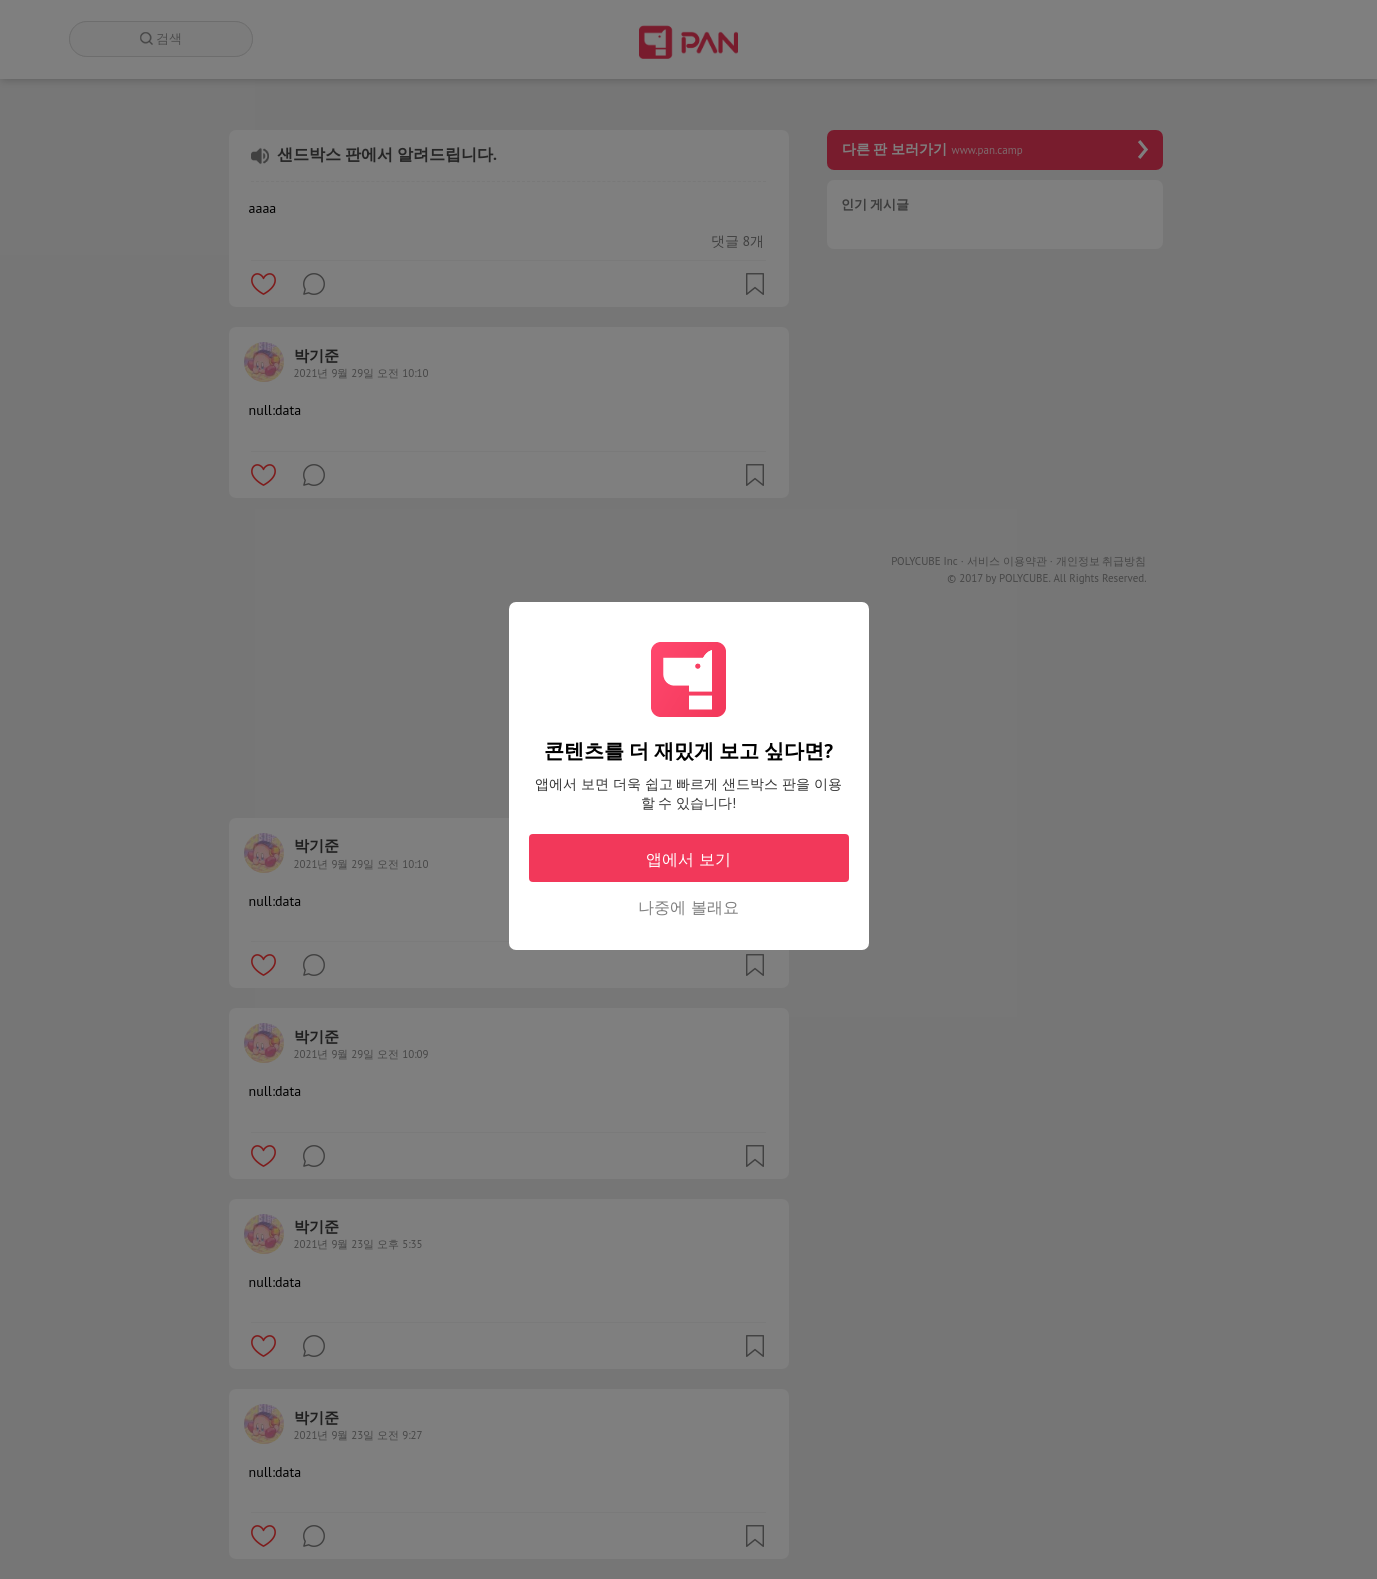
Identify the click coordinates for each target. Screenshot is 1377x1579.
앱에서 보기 (688, 859)
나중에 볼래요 (688, 907)
